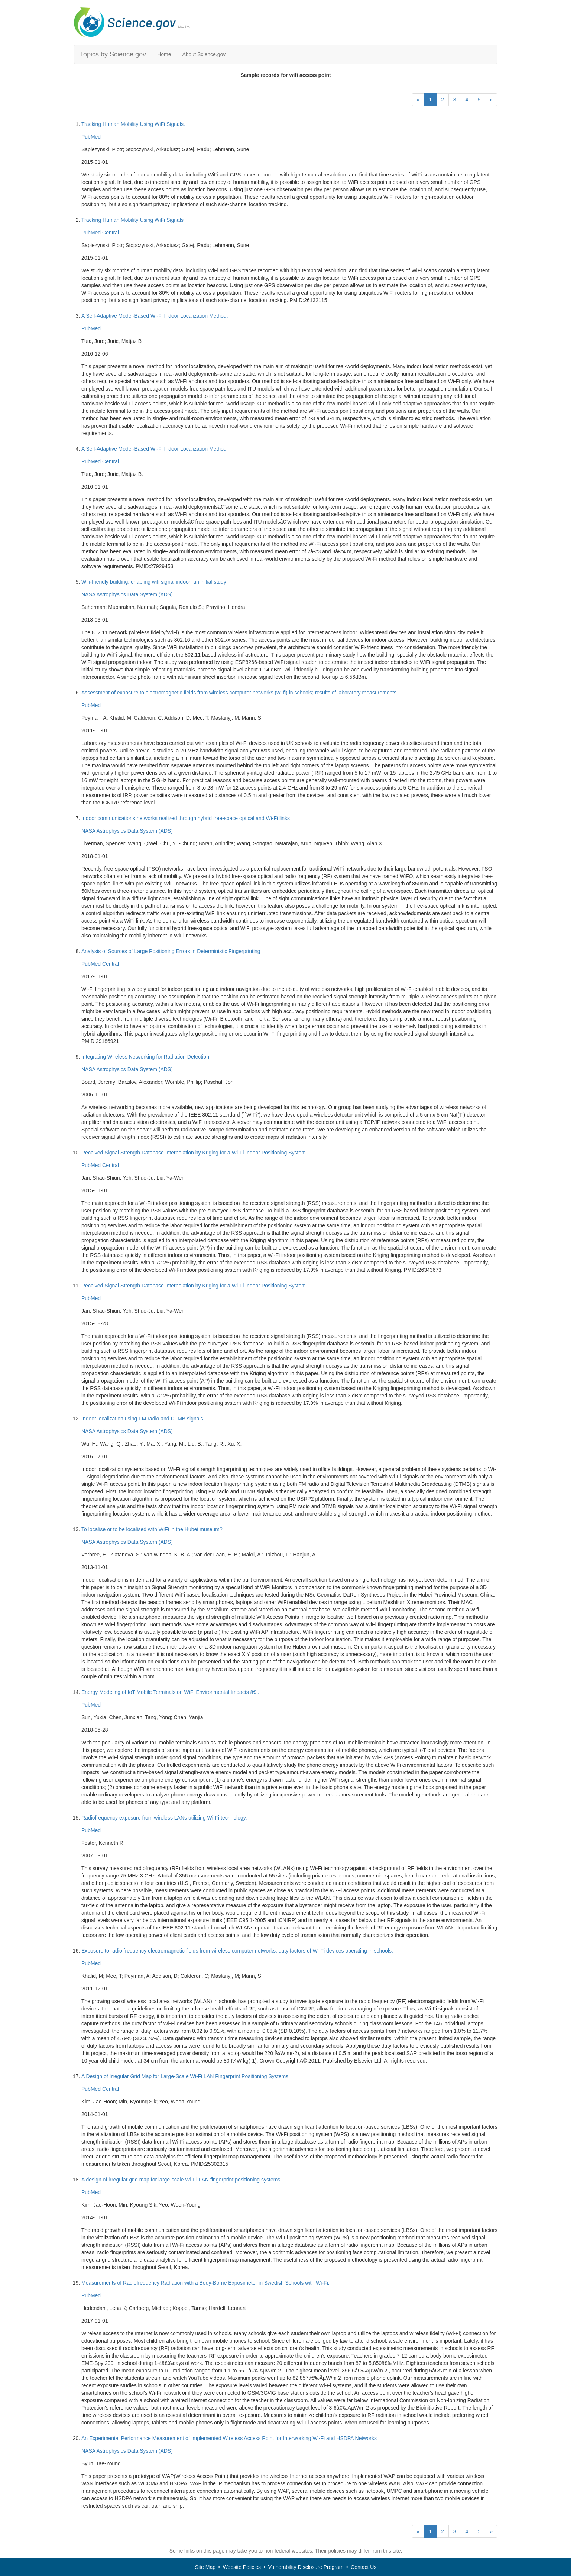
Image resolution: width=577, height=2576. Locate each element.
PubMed (91, 137)
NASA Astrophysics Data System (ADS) (127, 594)
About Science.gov (204, 54)
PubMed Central (100, 233)
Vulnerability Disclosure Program (306, 2567)
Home (164, 54)
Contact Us (363, 2567)
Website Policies (242, 2567)
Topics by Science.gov (113, 54)
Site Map (205, 2567)
